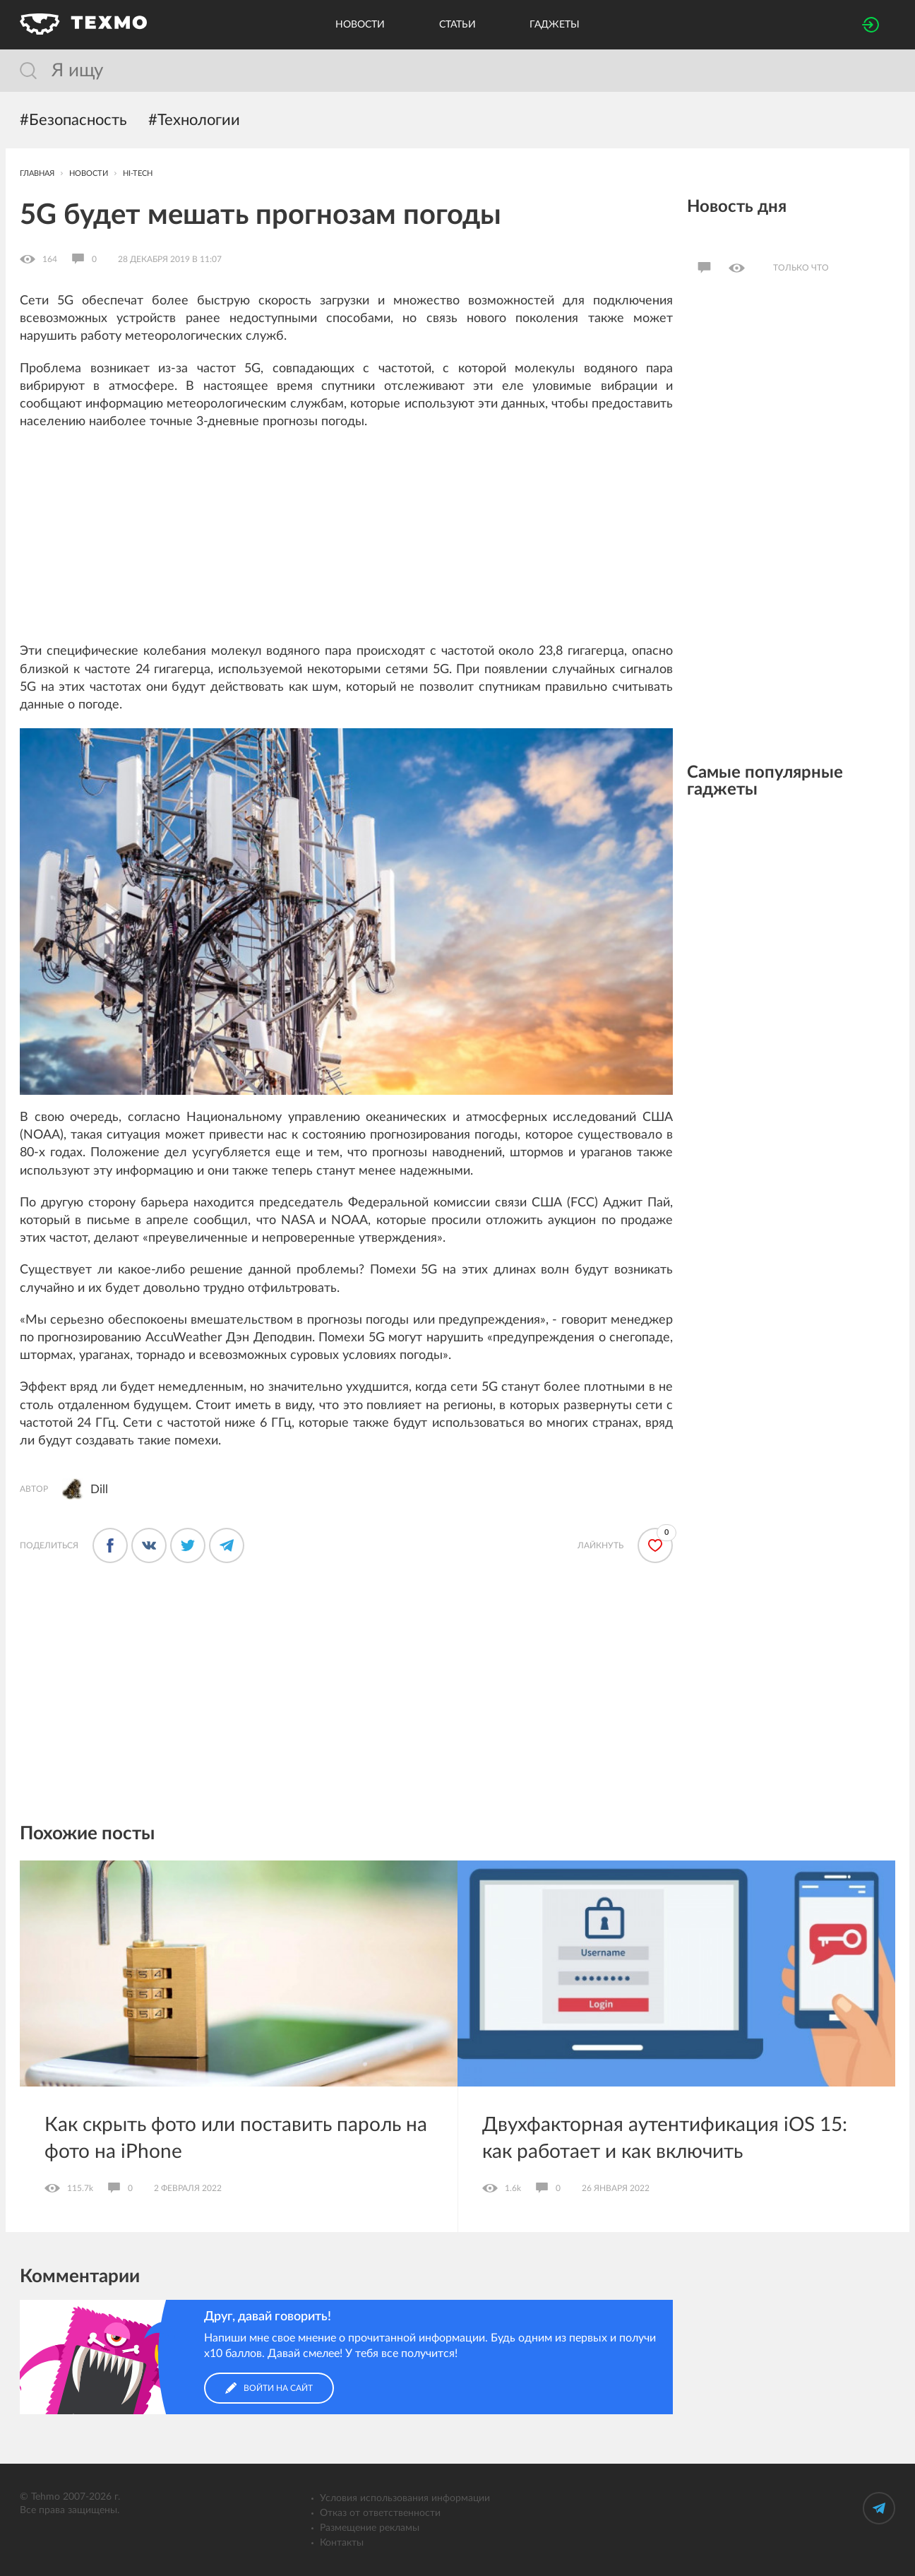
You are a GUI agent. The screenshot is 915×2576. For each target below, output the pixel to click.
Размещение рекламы (369, 2528)
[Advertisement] (346, 544)
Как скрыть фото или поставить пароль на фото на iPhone (235, 2138)
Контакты (342, 2543)
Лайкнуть (600, 1545)
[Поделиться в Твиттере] (187, 1545)
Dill (99, 1489)
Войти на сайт (269, 2388)
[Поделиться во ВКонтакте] (149, 1545)
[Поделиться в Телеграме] (226, 1545)
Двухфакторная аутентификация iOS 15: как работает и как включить (664, 2138)
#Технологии (194, 120)
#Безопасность (73, 120)
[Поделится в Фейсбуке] (110, 1545)
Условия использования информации (405, 2498)
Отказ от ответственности (380, 2513)
